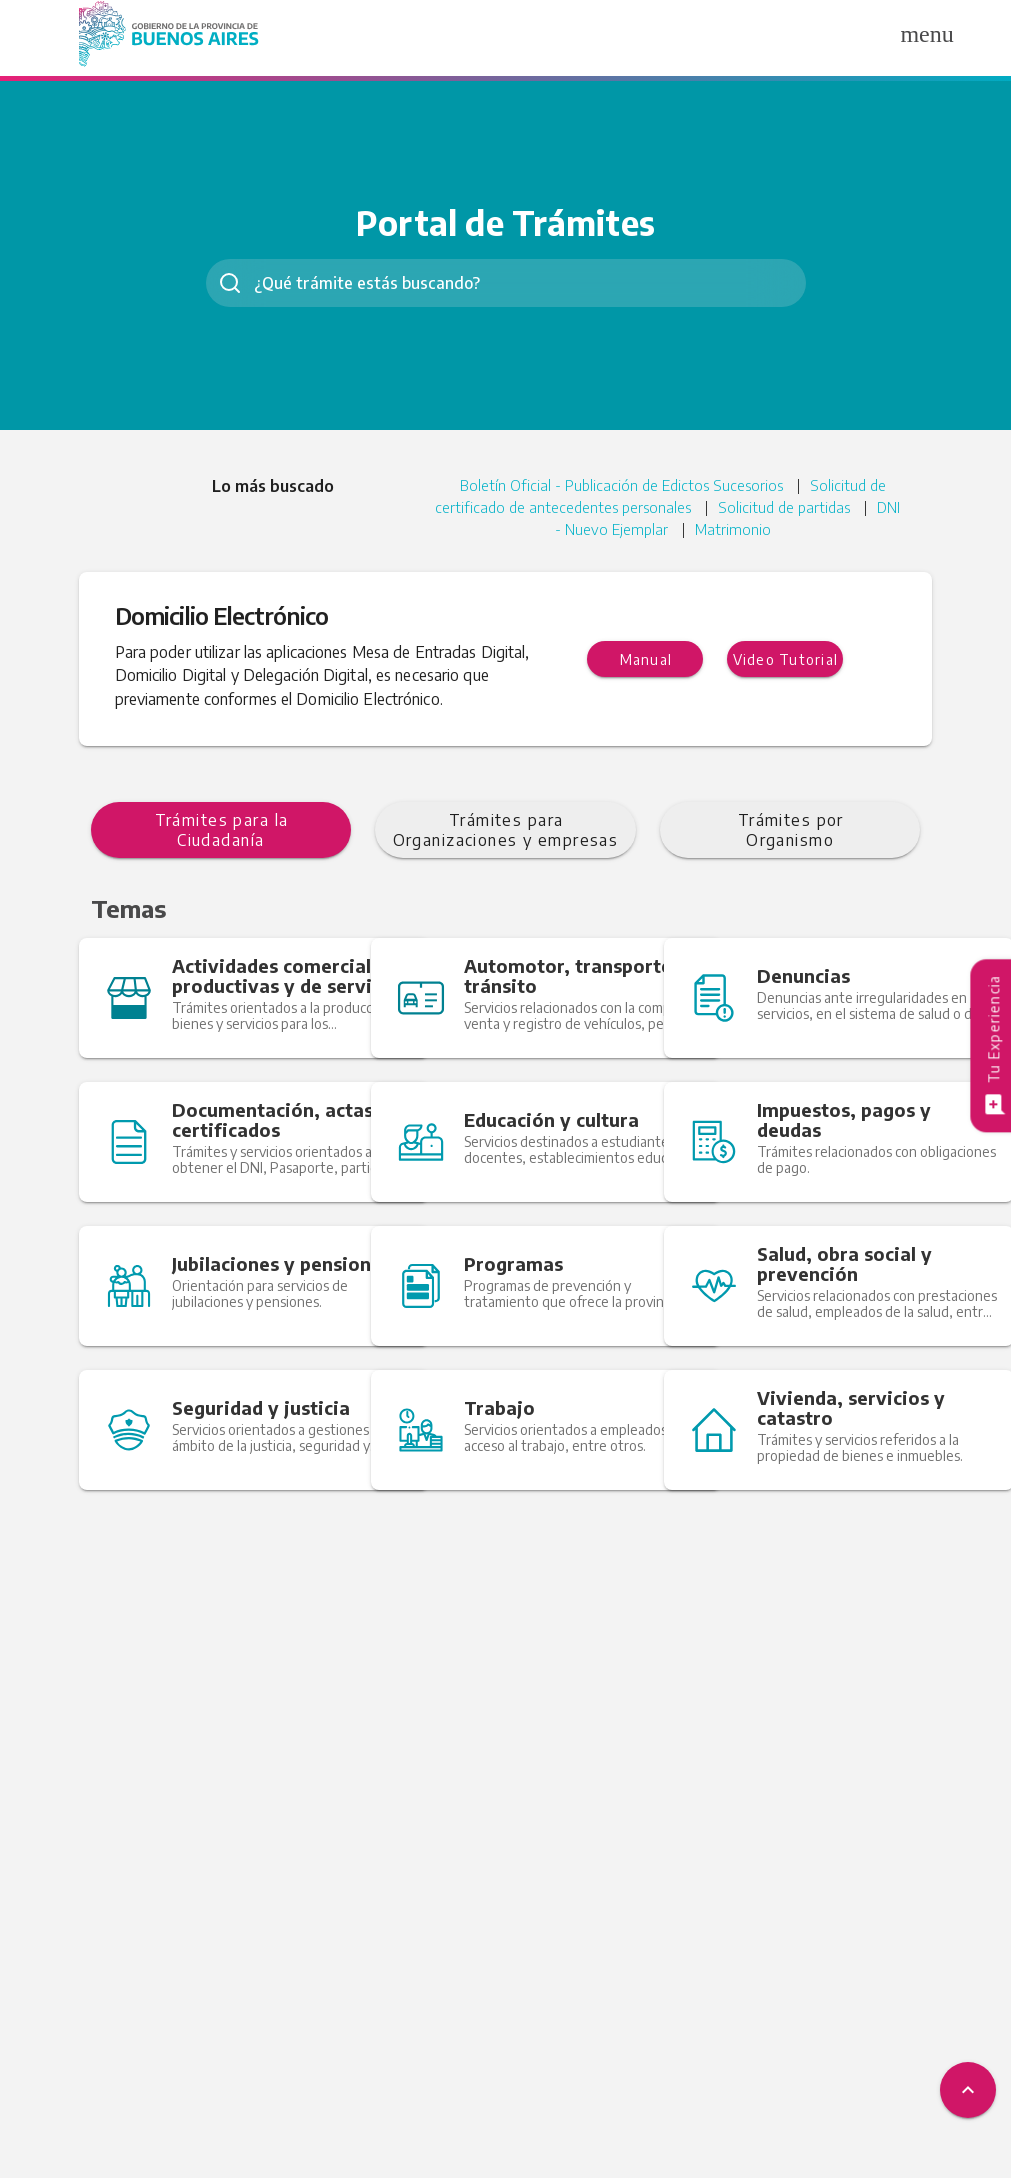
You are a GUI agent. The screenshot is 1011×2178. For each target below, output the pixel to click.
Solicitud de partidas (808, 509)
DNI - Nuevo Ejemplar (612, 532)
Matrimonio (751, 532)
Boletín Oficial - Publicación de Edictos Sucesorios (615, 485)
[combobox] (506, 283)
